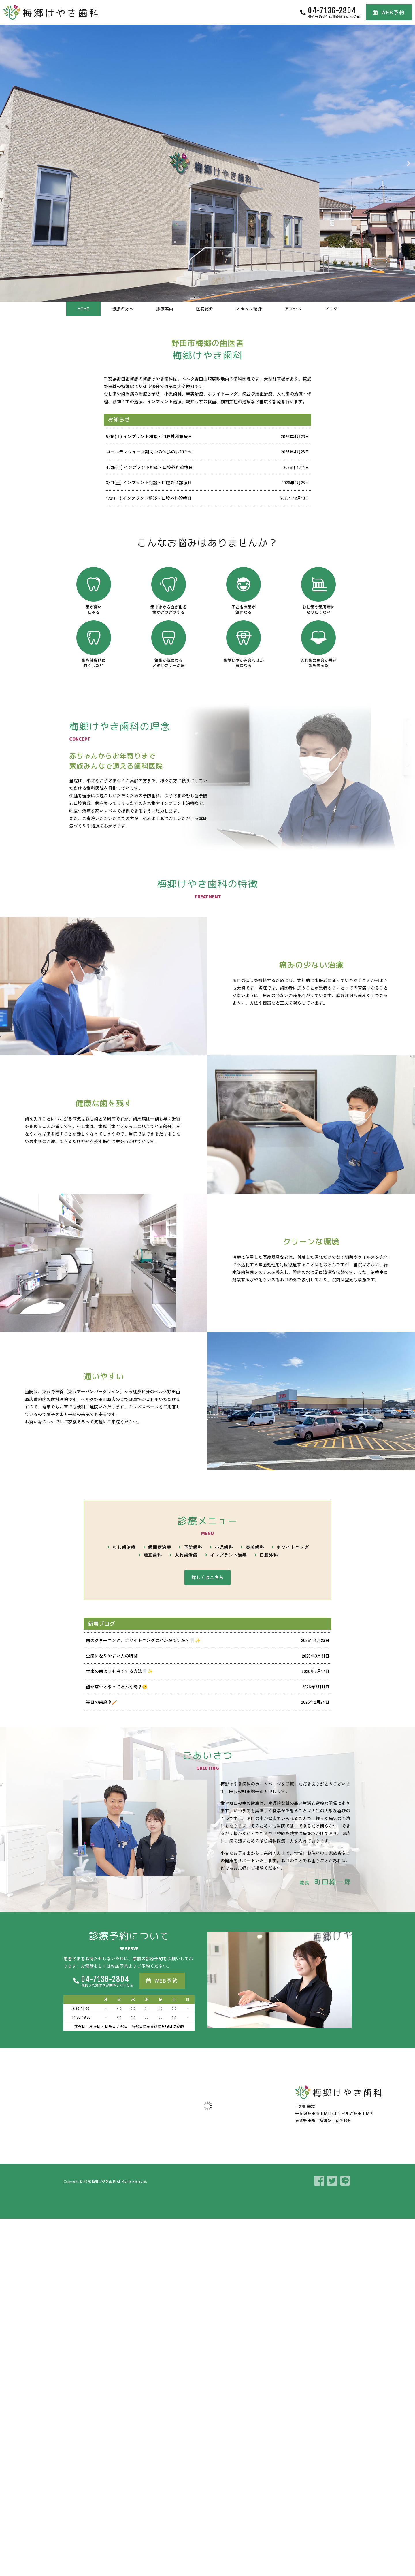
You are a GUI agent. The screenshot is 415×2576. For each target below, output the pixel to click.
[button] (6, 163)
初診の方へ (122, 309)
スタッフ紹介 (249, 309)
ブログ (331, 309)
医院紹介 (204, 309)
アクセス (293, 309)
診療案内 (164, 309)
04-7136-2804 (332, 10)
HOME (83, 309)
